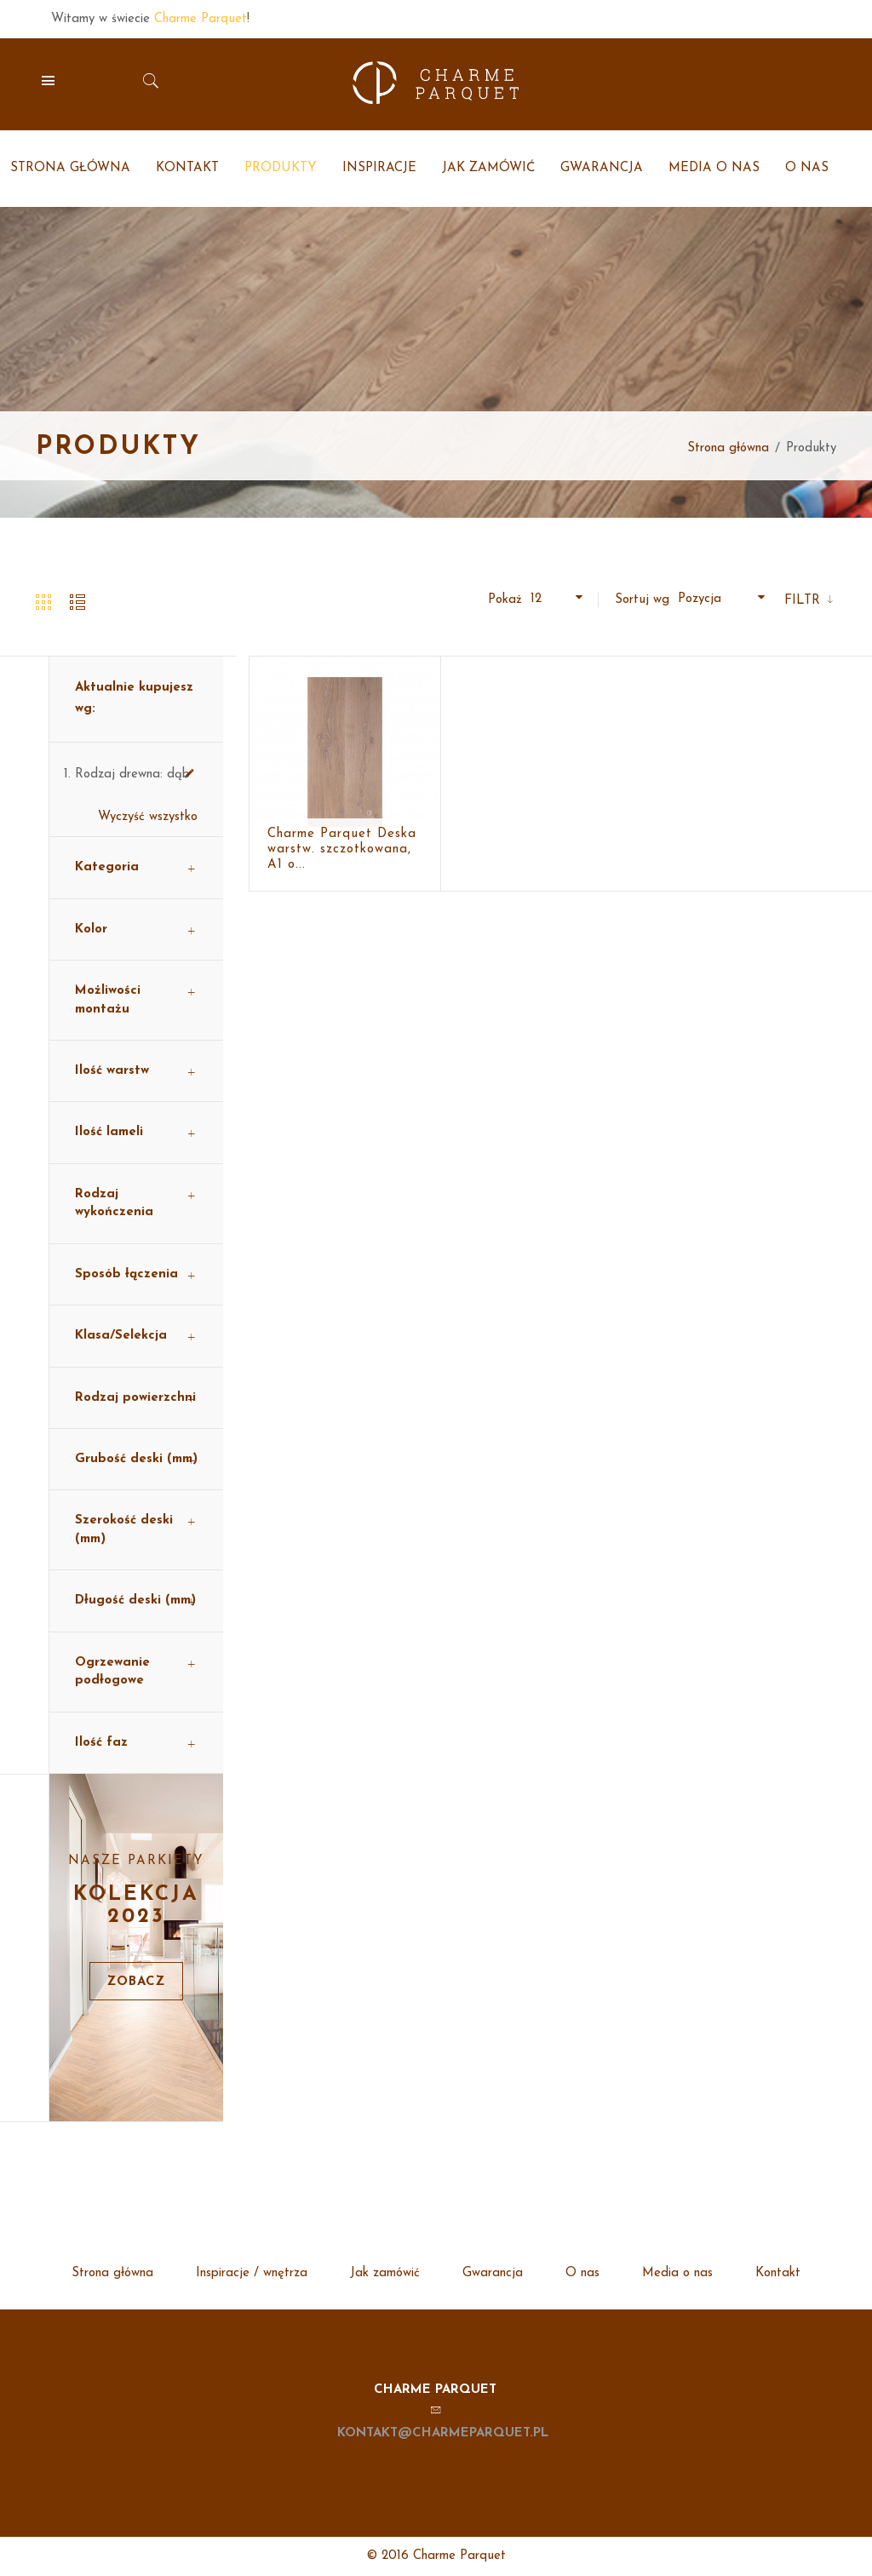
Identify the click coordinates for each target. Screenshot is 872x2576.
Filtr (804, 600)
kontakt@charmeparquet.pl (442, 2433)
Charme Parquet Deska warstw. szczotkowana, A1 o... (341, 849)
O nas (582, 2273)
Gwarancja (492, 2273)
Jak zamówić (385, 2273)
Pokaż (505, 600)
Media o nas (677, 2273)
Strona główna (728, 448)
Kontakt (777, 2273)
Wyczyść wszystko (148, 817)
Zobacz (136, 1982)
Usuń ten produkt (189, 774)
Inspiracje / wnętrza (251, 2273)
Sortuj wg (642, 600)
